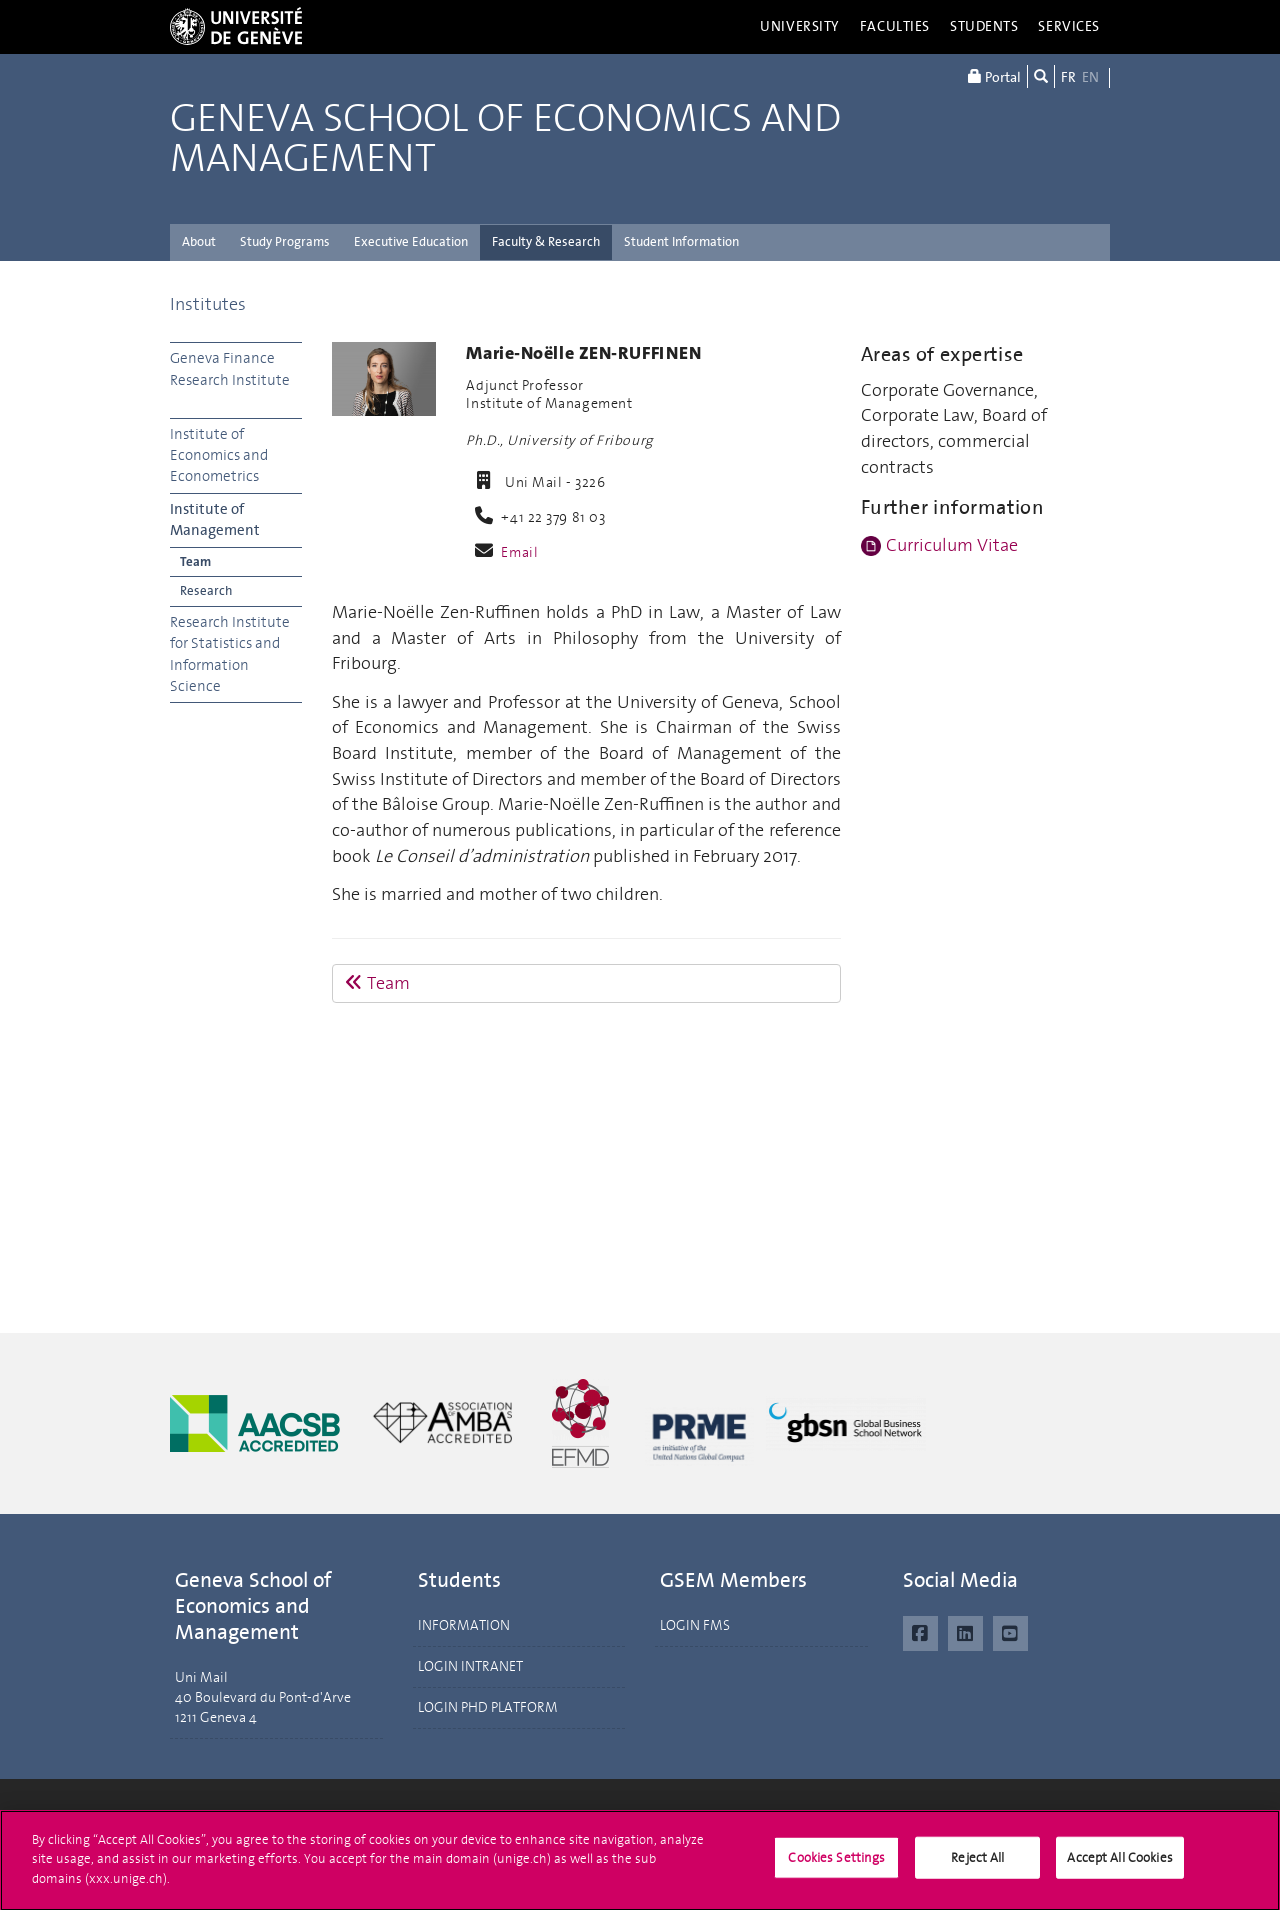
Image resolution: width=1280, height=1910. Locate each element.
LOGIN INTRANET (470, 1666)
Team (195, 561)
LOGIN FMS (695, 1625)
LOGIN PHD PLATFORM (488, 1707)
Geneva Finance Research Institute (230, 368)
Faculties (895, 26)
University (800, 26)
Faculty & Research (546, 241)
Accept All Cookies (1119, 1865)
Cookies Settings (836, 1865)
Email (519, 552)
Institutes (208, 304)
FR (1068, 77)
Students (984, 26)
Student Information (681, 241)
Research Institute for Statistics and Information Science (230, 654)
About (199, 241)
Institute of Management (215, 519)
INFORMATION (464, 1625)
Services (1069, 26)
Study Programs (285, 241)
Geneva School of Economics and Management (505, 139)
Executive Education (411, 241)
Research (206, 590)
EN (1090, 77)
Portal (994, 76)
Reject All (977, 1865)
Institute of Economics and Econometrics (219, 455)
